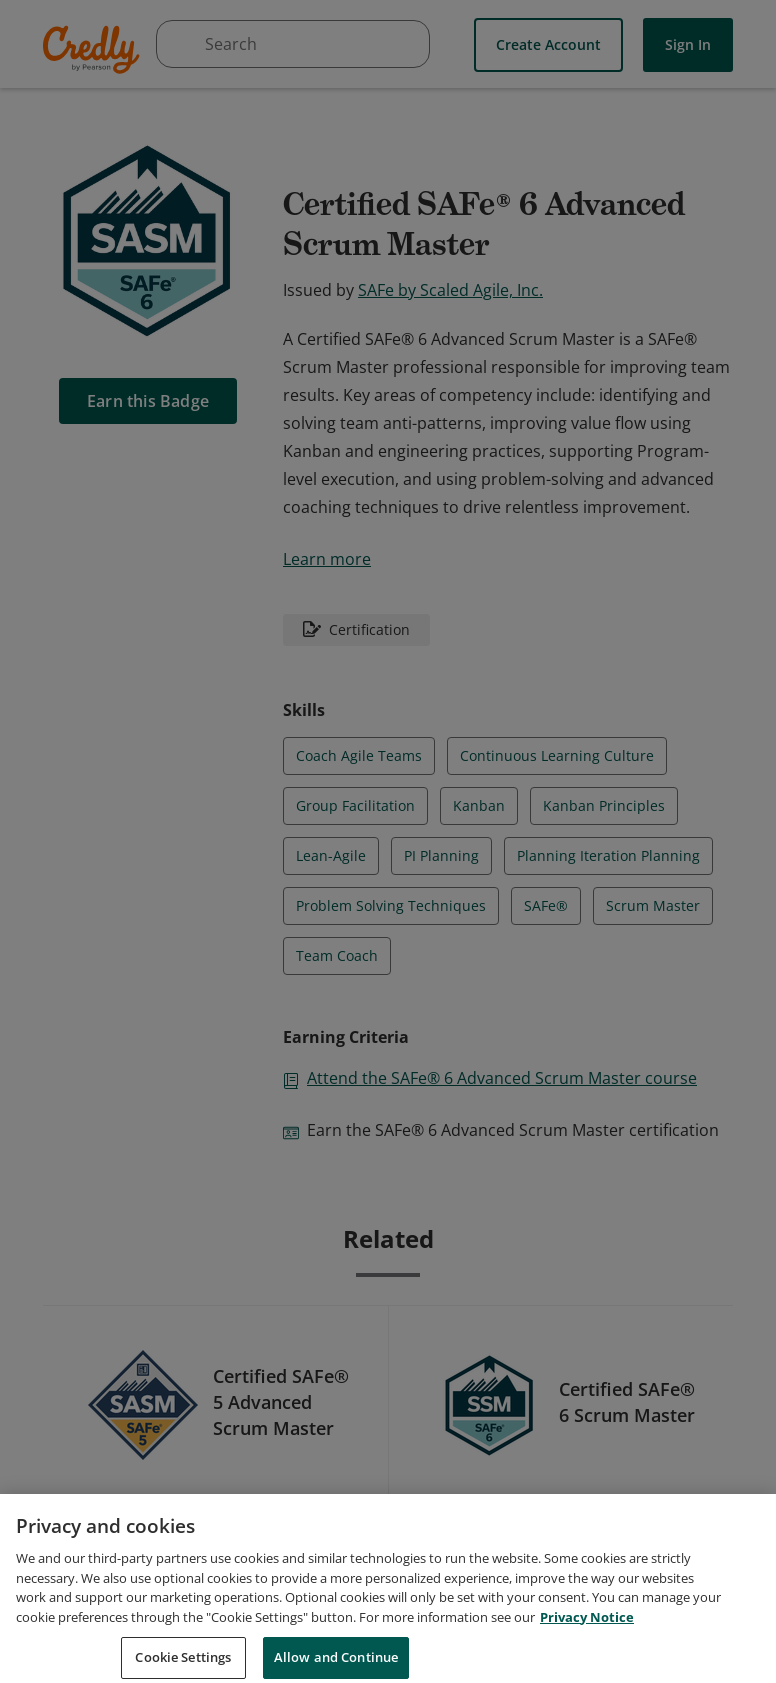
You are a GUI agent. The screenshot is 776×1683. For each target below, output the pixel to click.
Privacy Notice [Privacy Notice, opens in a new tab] (587, 1638)
